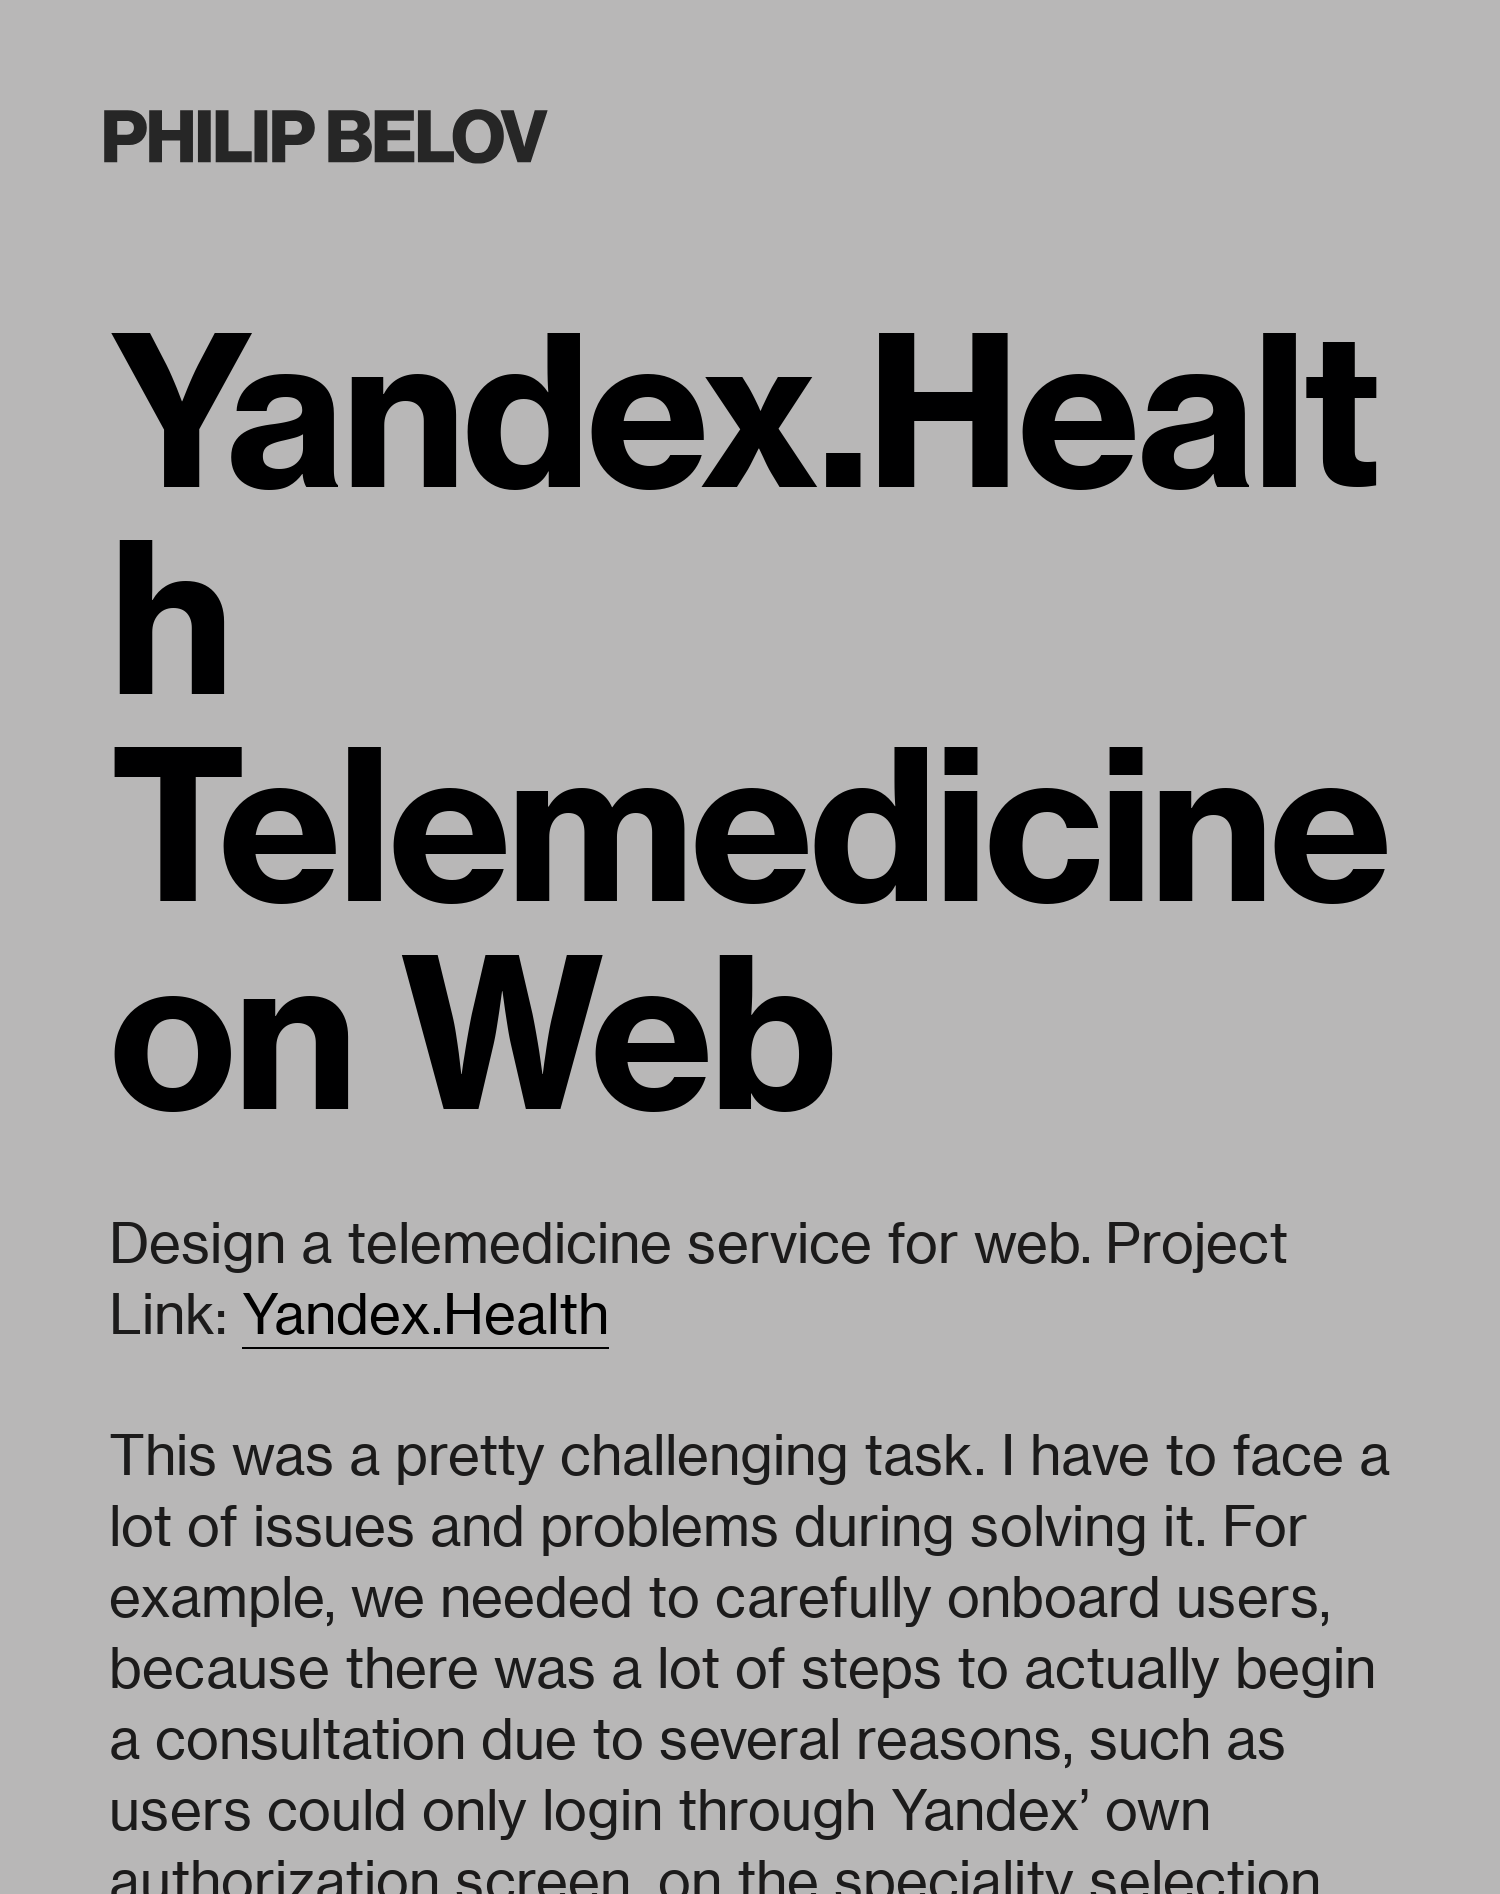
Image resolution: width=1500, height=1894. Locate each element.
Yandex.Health (425, 1314)
